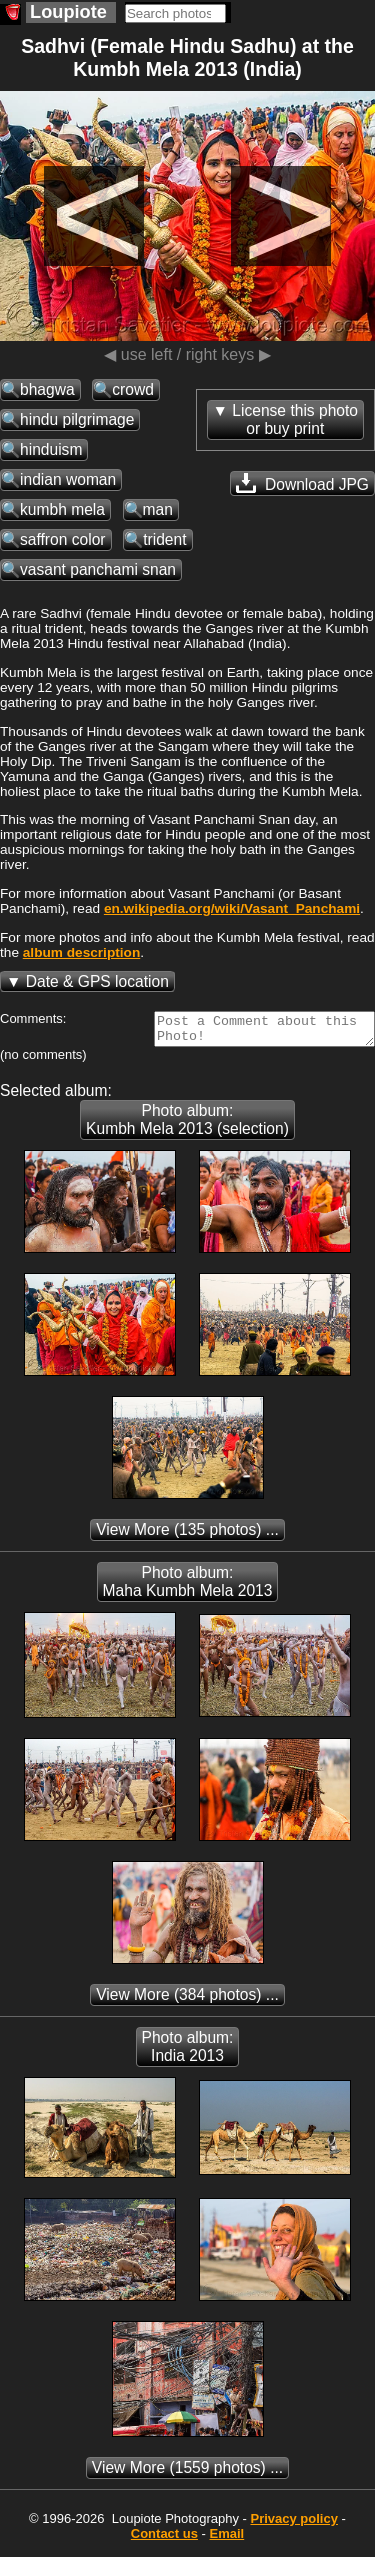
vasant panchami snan (98, 569)
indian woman (68, 479)
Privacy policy (293, 2524)
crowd (133, 389)
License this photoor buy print (295, 419)
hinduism (51, 449)
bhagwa (47, 389)
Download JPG (302, 483)
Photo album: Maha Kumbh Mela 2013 (188, 1587)
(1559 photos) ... (187, 2473)
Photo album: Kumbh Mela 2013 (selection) (187, 1125)
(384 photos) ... (187, 2000)
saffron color (63, 539)
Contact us (164, 2539)
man (158, 509)
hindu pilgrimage (77, 419)
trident (164, 539)
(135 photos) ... (187, 1535)
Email (227, 2539)
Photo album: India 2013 (188, 2052)
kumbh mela (62, 509)
